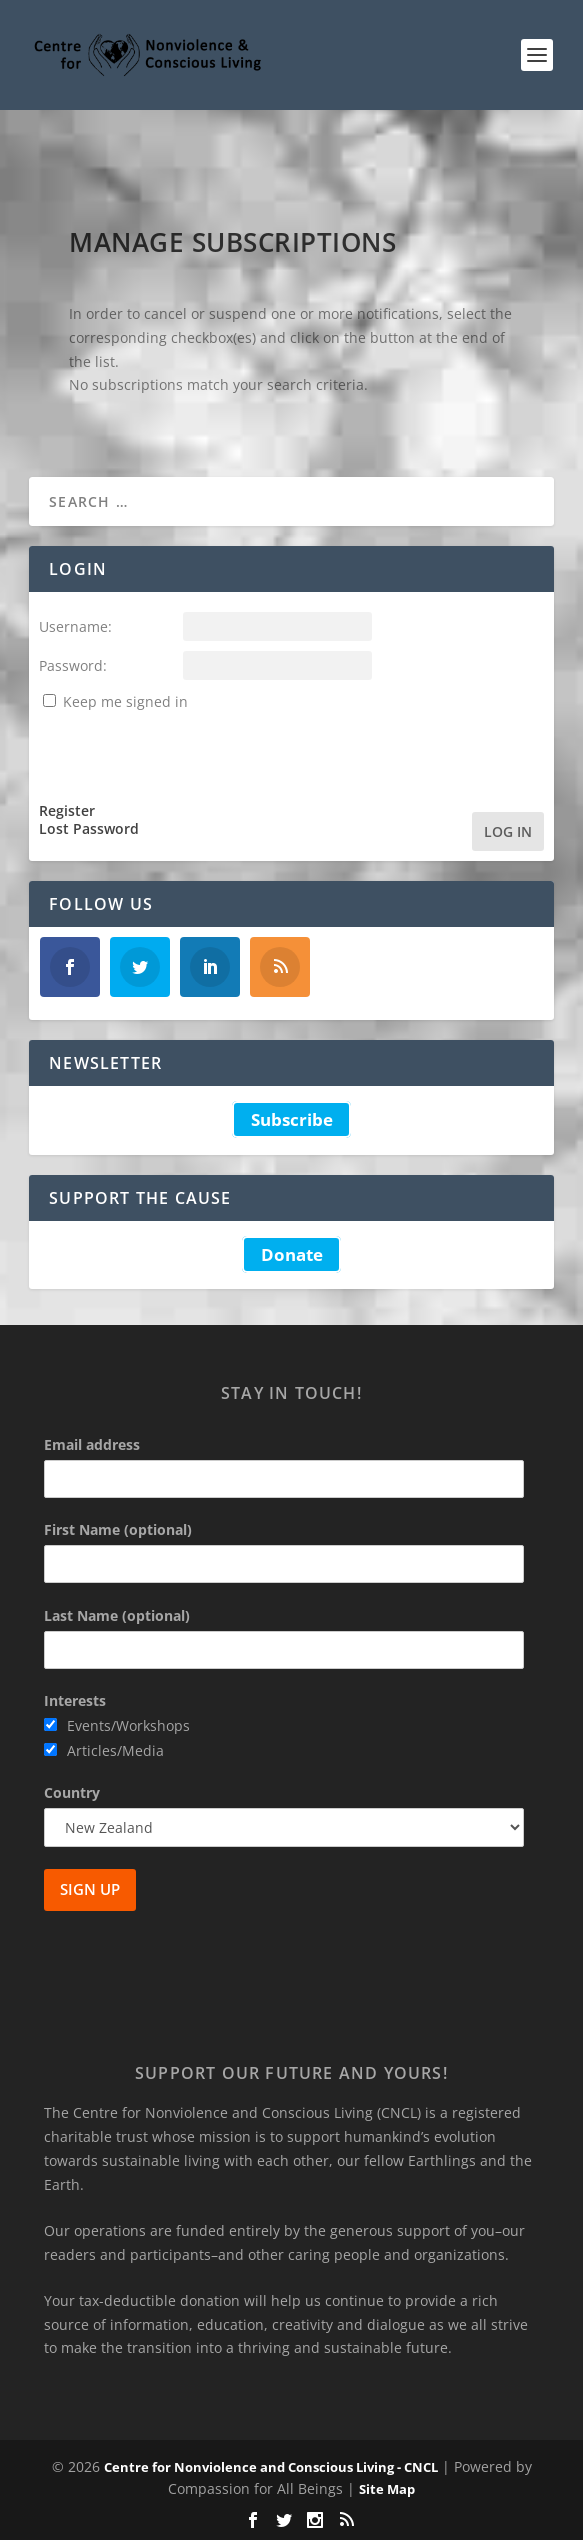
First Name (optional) (118, 1529)
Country (72, 1792)
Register (67, 811)
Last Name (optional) (117, 1615)
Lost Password (89, 829)
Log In (508, 831)
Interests (75, 1700)
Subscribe (292, 1119)
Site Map (387, 2489)
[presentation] (191, 753)
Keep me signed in (125, 701)
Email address (92, 1444)
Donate (292, 1254)
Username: (75, 626)
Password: (73, 665)
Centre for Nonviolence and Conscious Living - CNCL (271, 2467)
